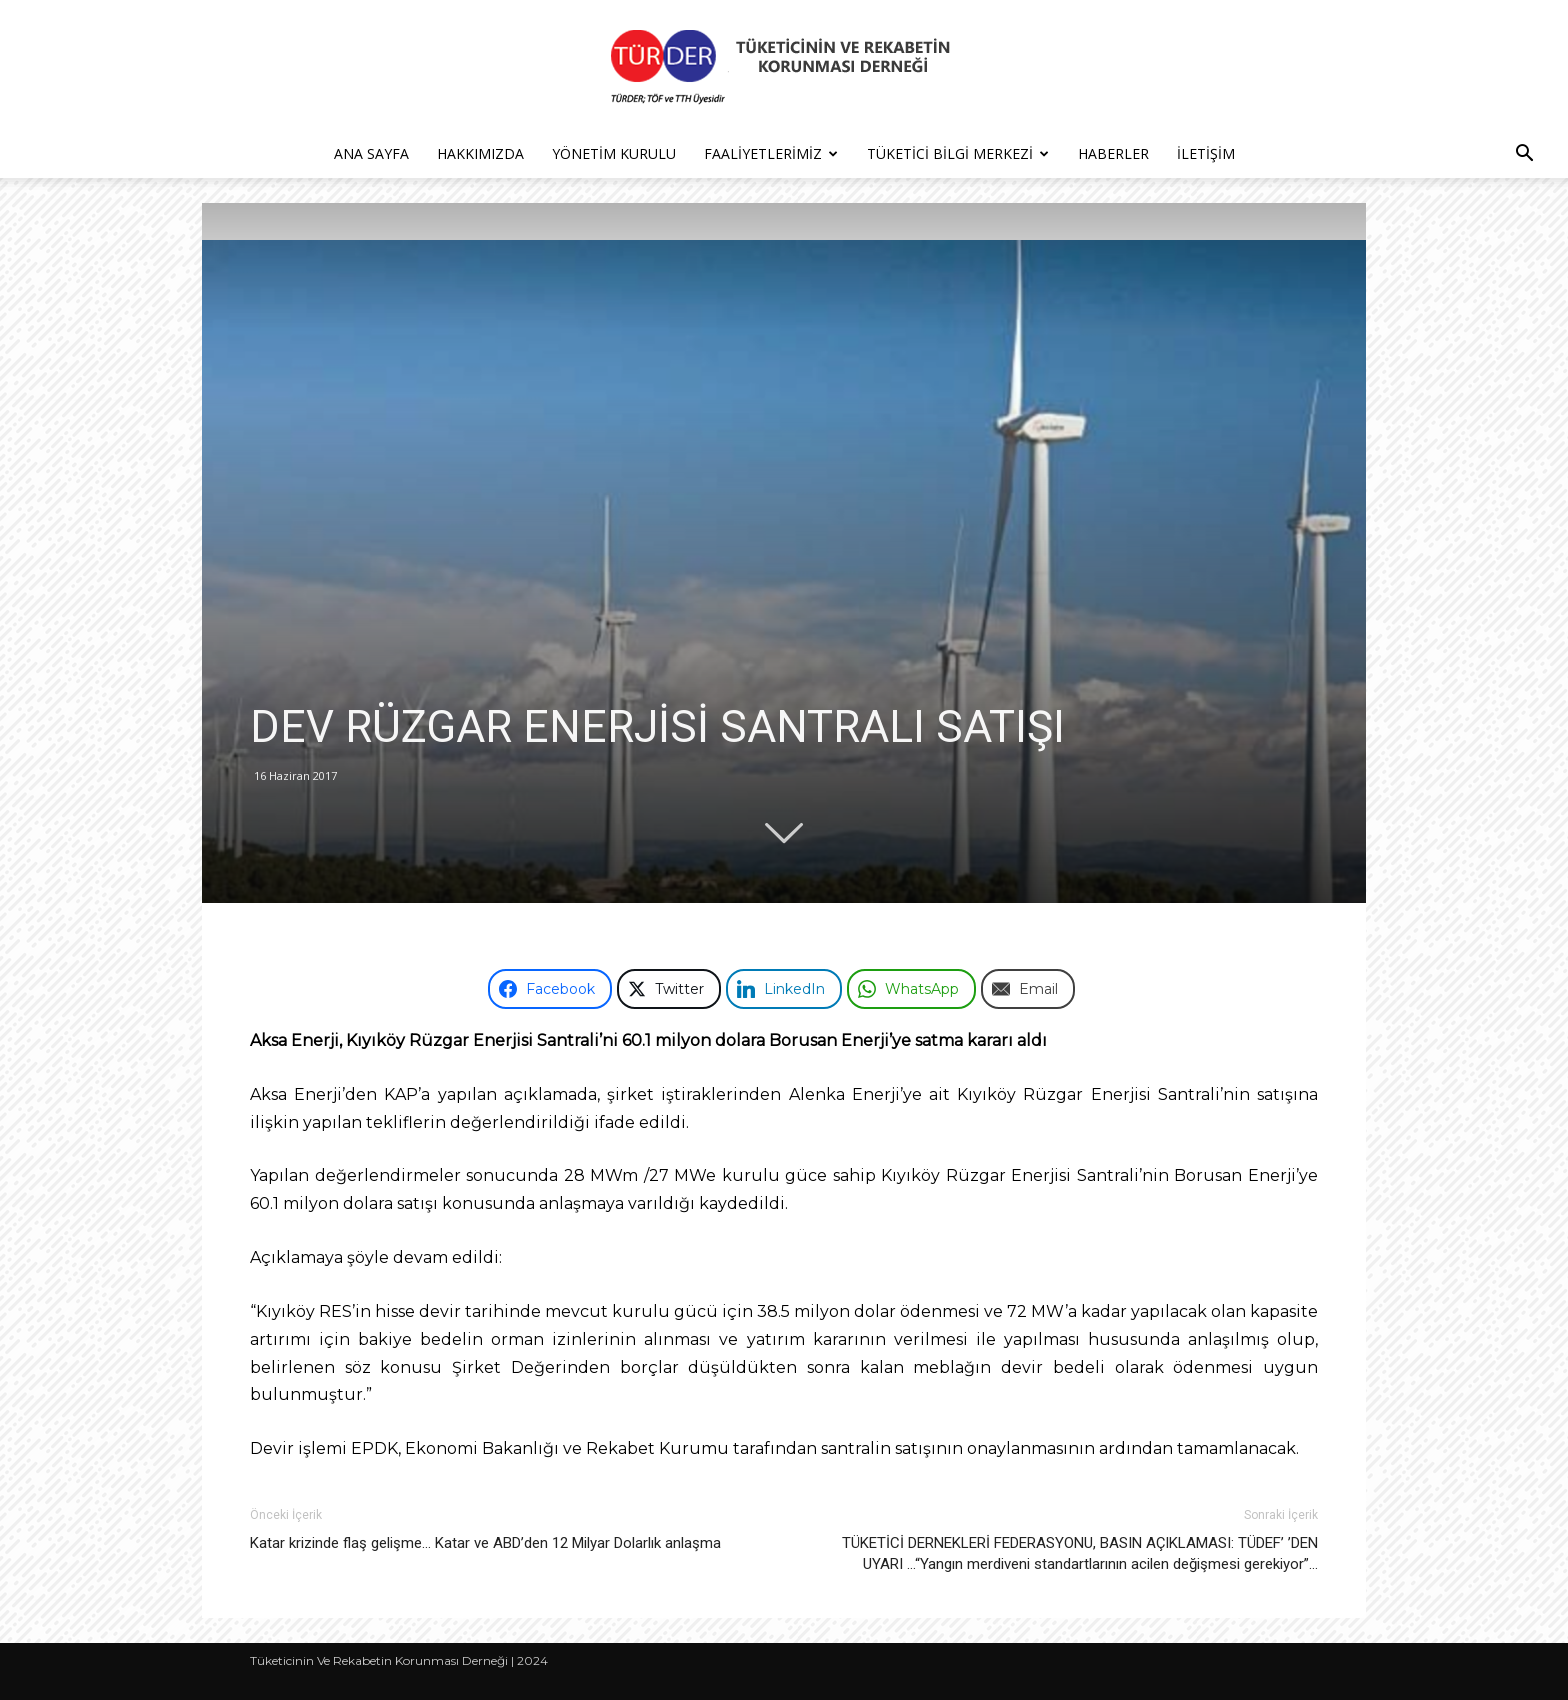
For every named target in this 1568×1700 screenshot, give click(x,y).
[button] (1524, 155)
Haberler (1113, 153)
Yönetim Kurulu (614, 153)
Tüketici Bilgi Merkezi (958, 153)
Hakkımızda (480, 153)
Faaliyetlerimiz (771, 153)
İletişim (1206, 153)
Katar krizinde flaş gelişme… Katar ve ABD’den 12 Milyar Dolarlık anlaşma (485, 1543)
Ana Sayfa (371, 153)
